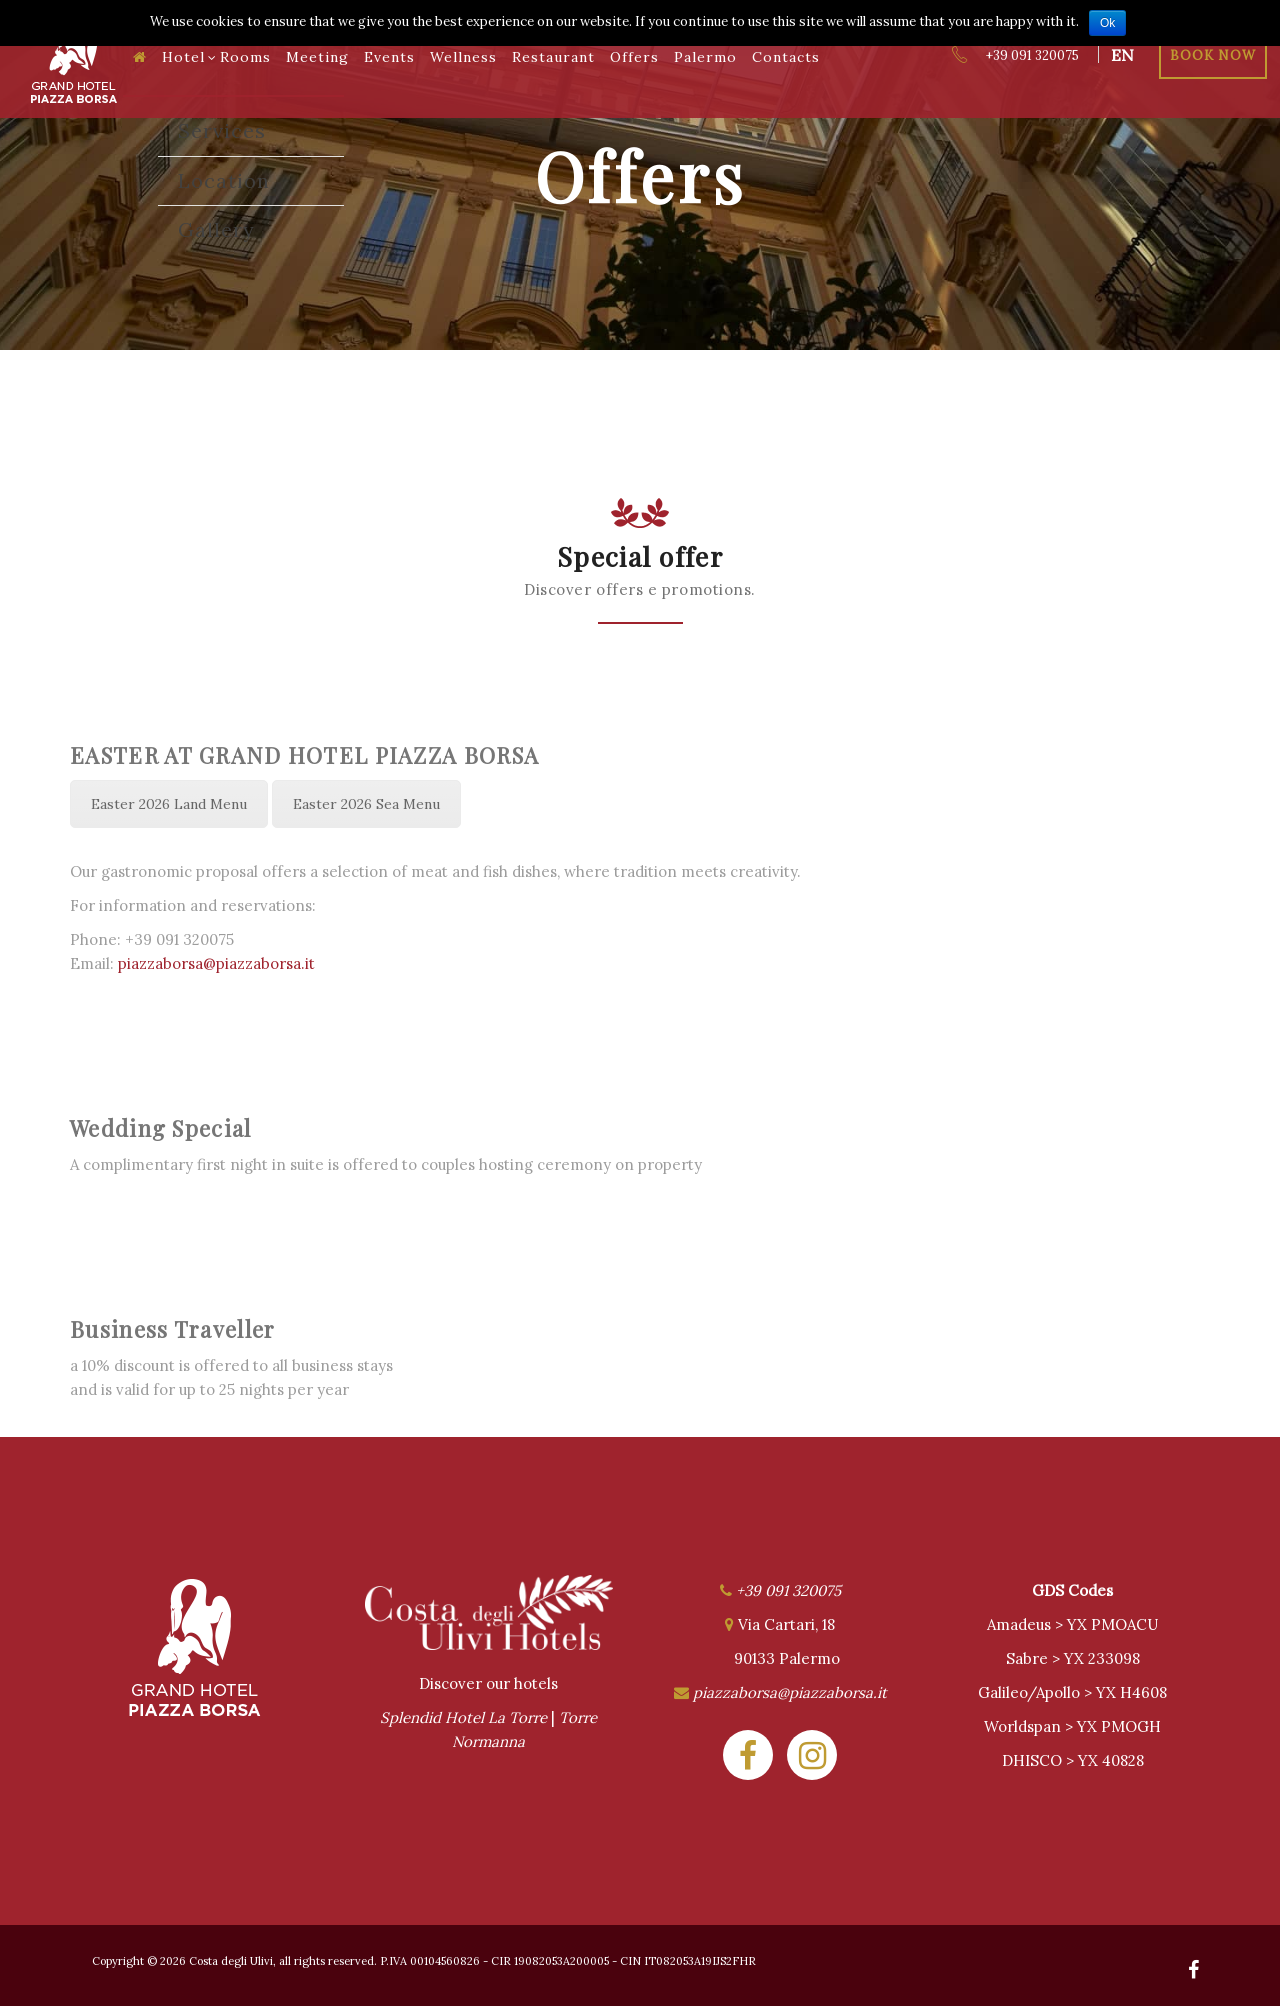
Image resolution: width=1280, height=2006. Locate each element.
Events (389, 57)
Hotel (189, 57)
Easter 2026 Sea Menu (366, 804)
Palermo (705, 57)
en (1122, 55)
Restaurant (553, 57)
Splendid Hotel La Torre (463, 1717)
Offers (634, 57)
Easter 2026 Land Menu (169, 804)
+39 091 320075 (1014, 55)
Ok (1107, 23)
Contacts (786, 57)
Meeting (317, 57)
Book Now (1213, 55)
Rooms (245, 57)
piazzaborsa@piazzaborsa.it (216, 963)
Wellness (463, 57)
